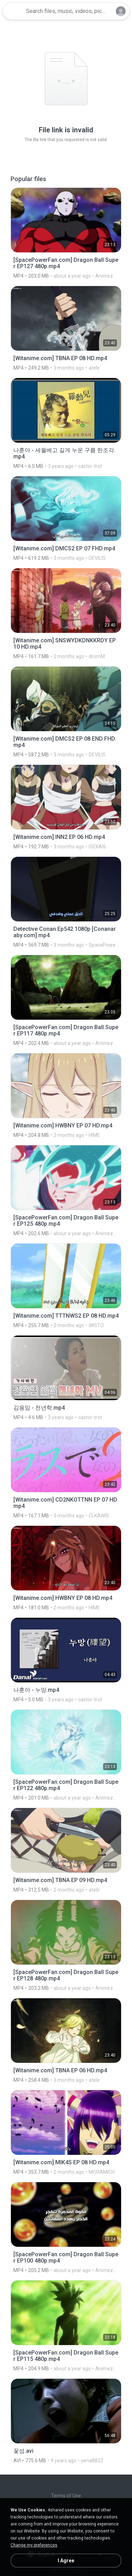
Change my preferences (34, 2545)
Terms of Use (66, 2495)
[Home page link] (13, 11)
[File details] (66, 233)
